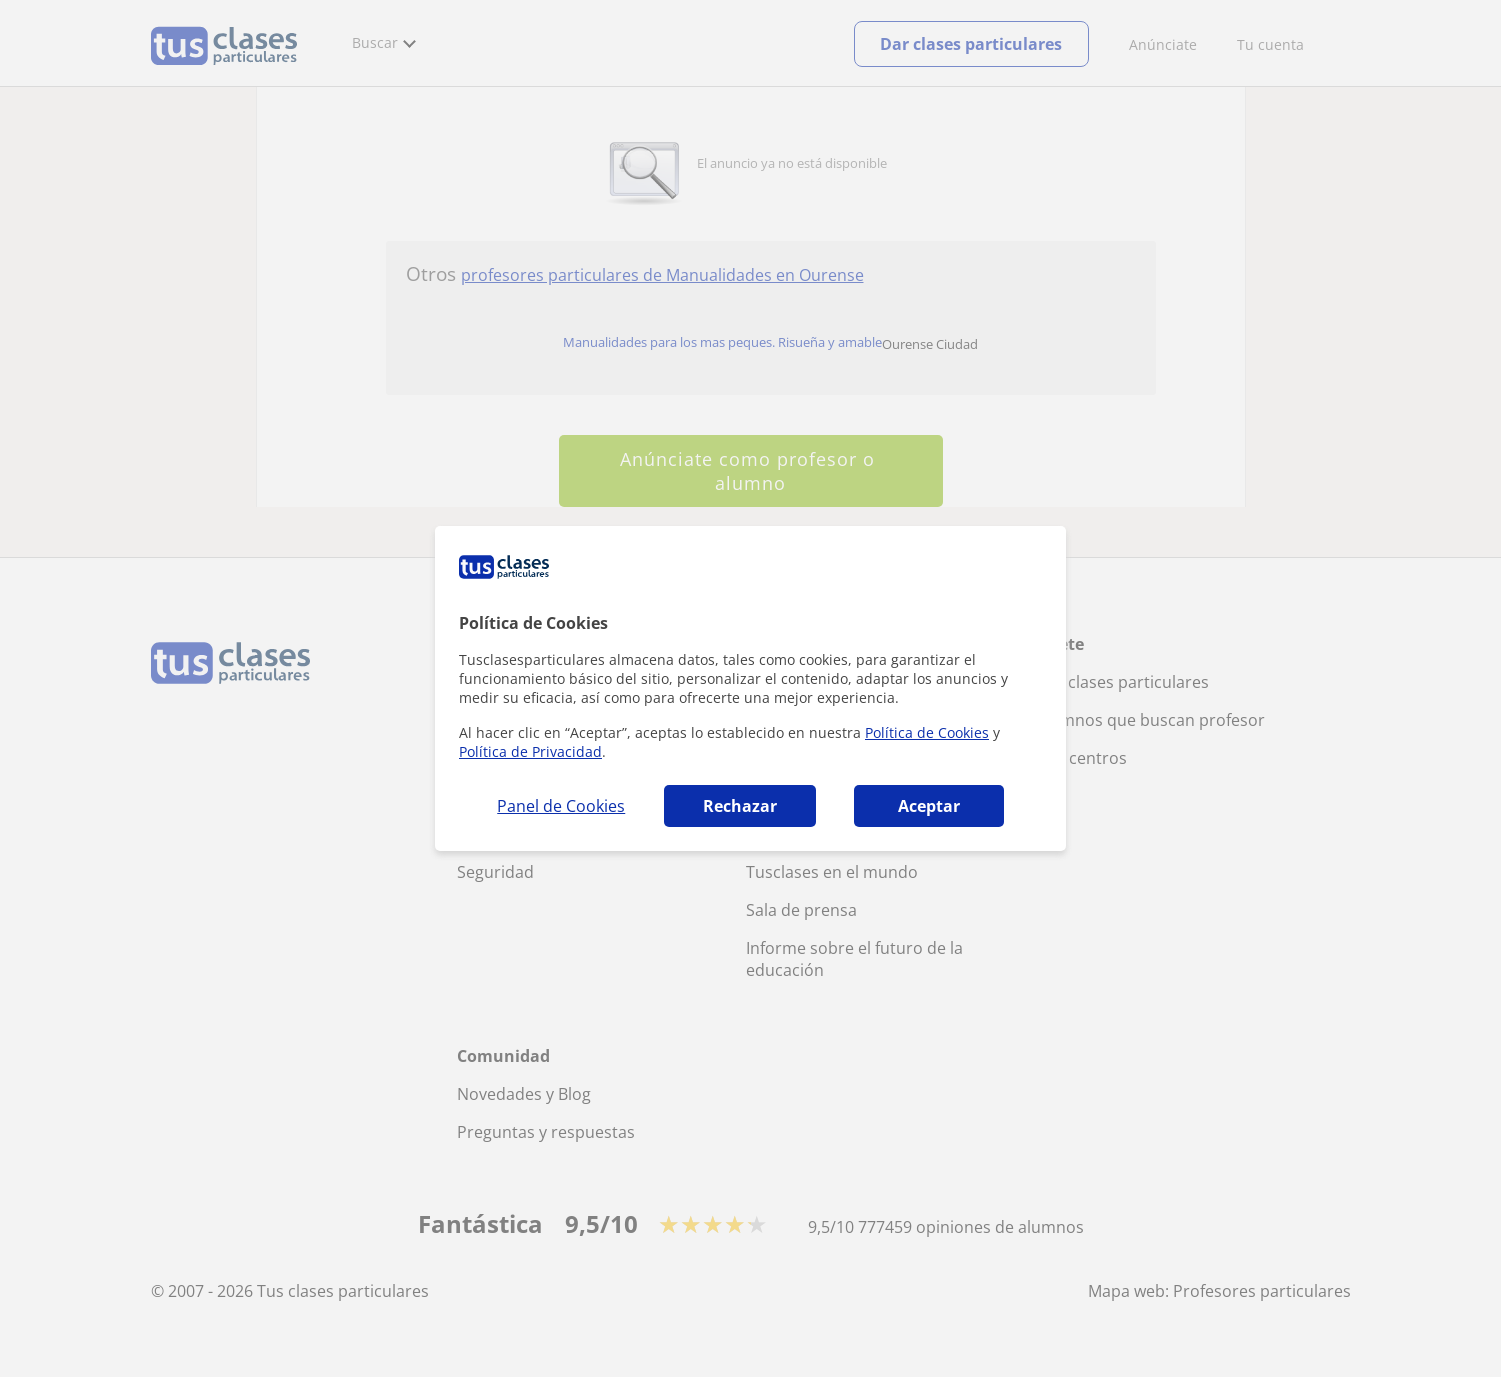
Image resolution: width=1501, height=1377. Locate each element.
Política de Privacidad (530, 751)
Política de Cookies (927, 732)
